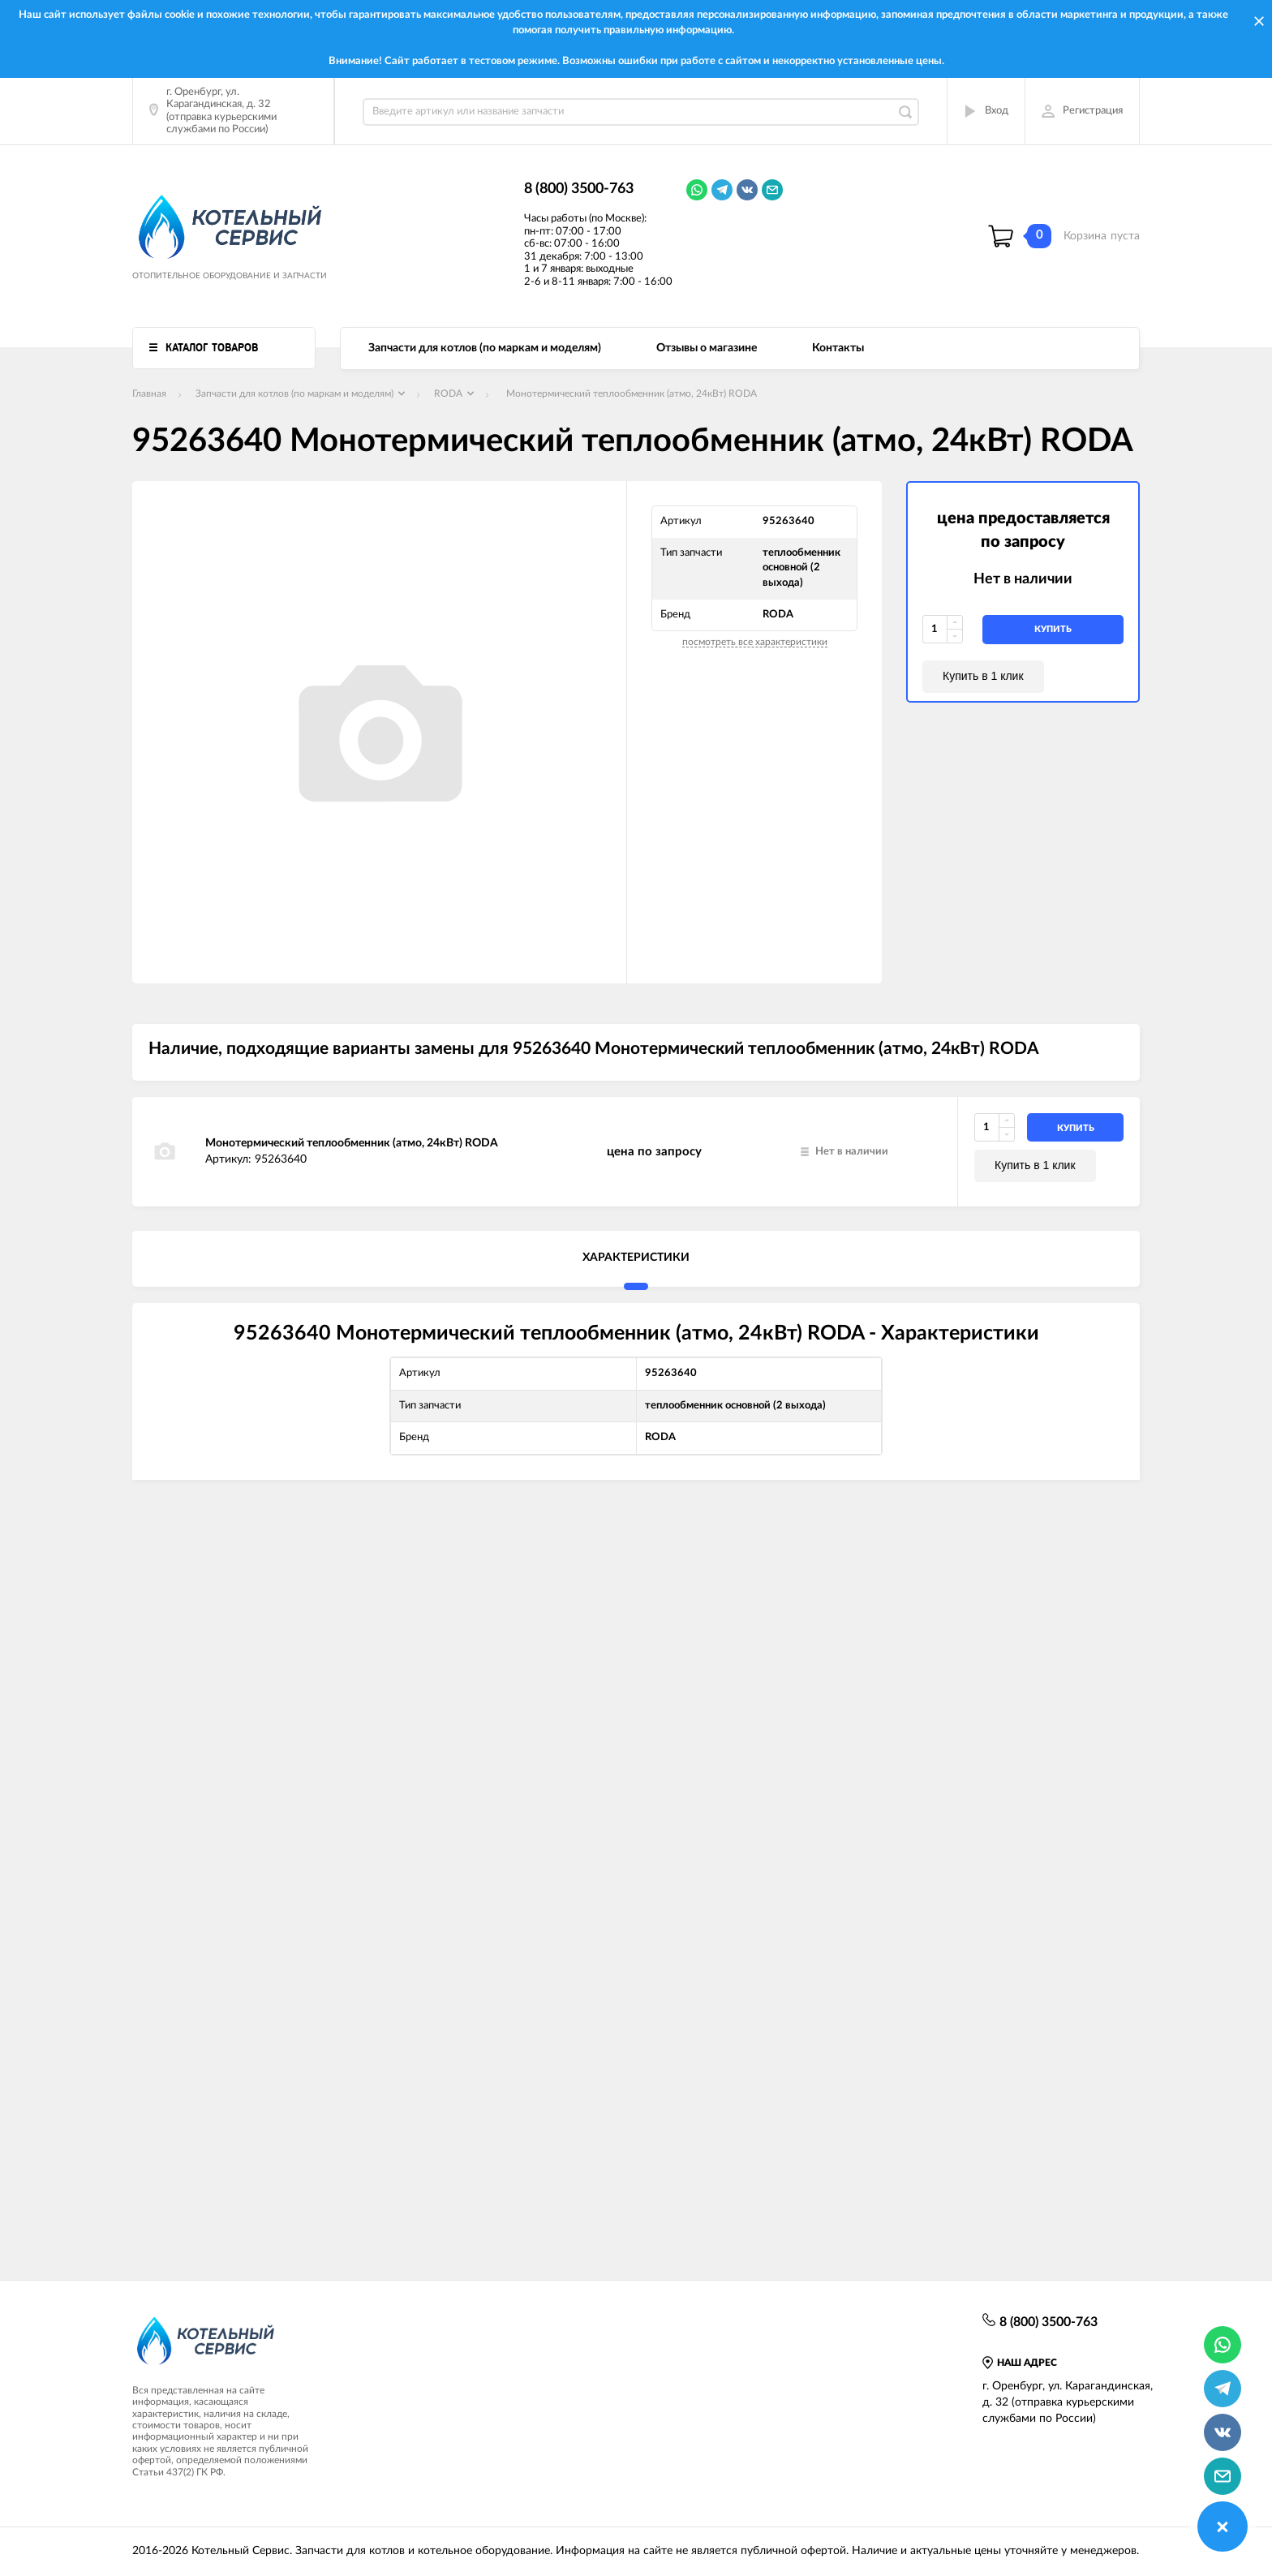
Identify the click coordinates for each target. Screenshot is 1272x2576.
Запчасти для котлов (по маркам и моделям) (484, 348)
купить (1053, 629)
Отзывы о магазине (706, 348)
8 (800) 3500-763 (579, 189)
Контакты (838, 348)
